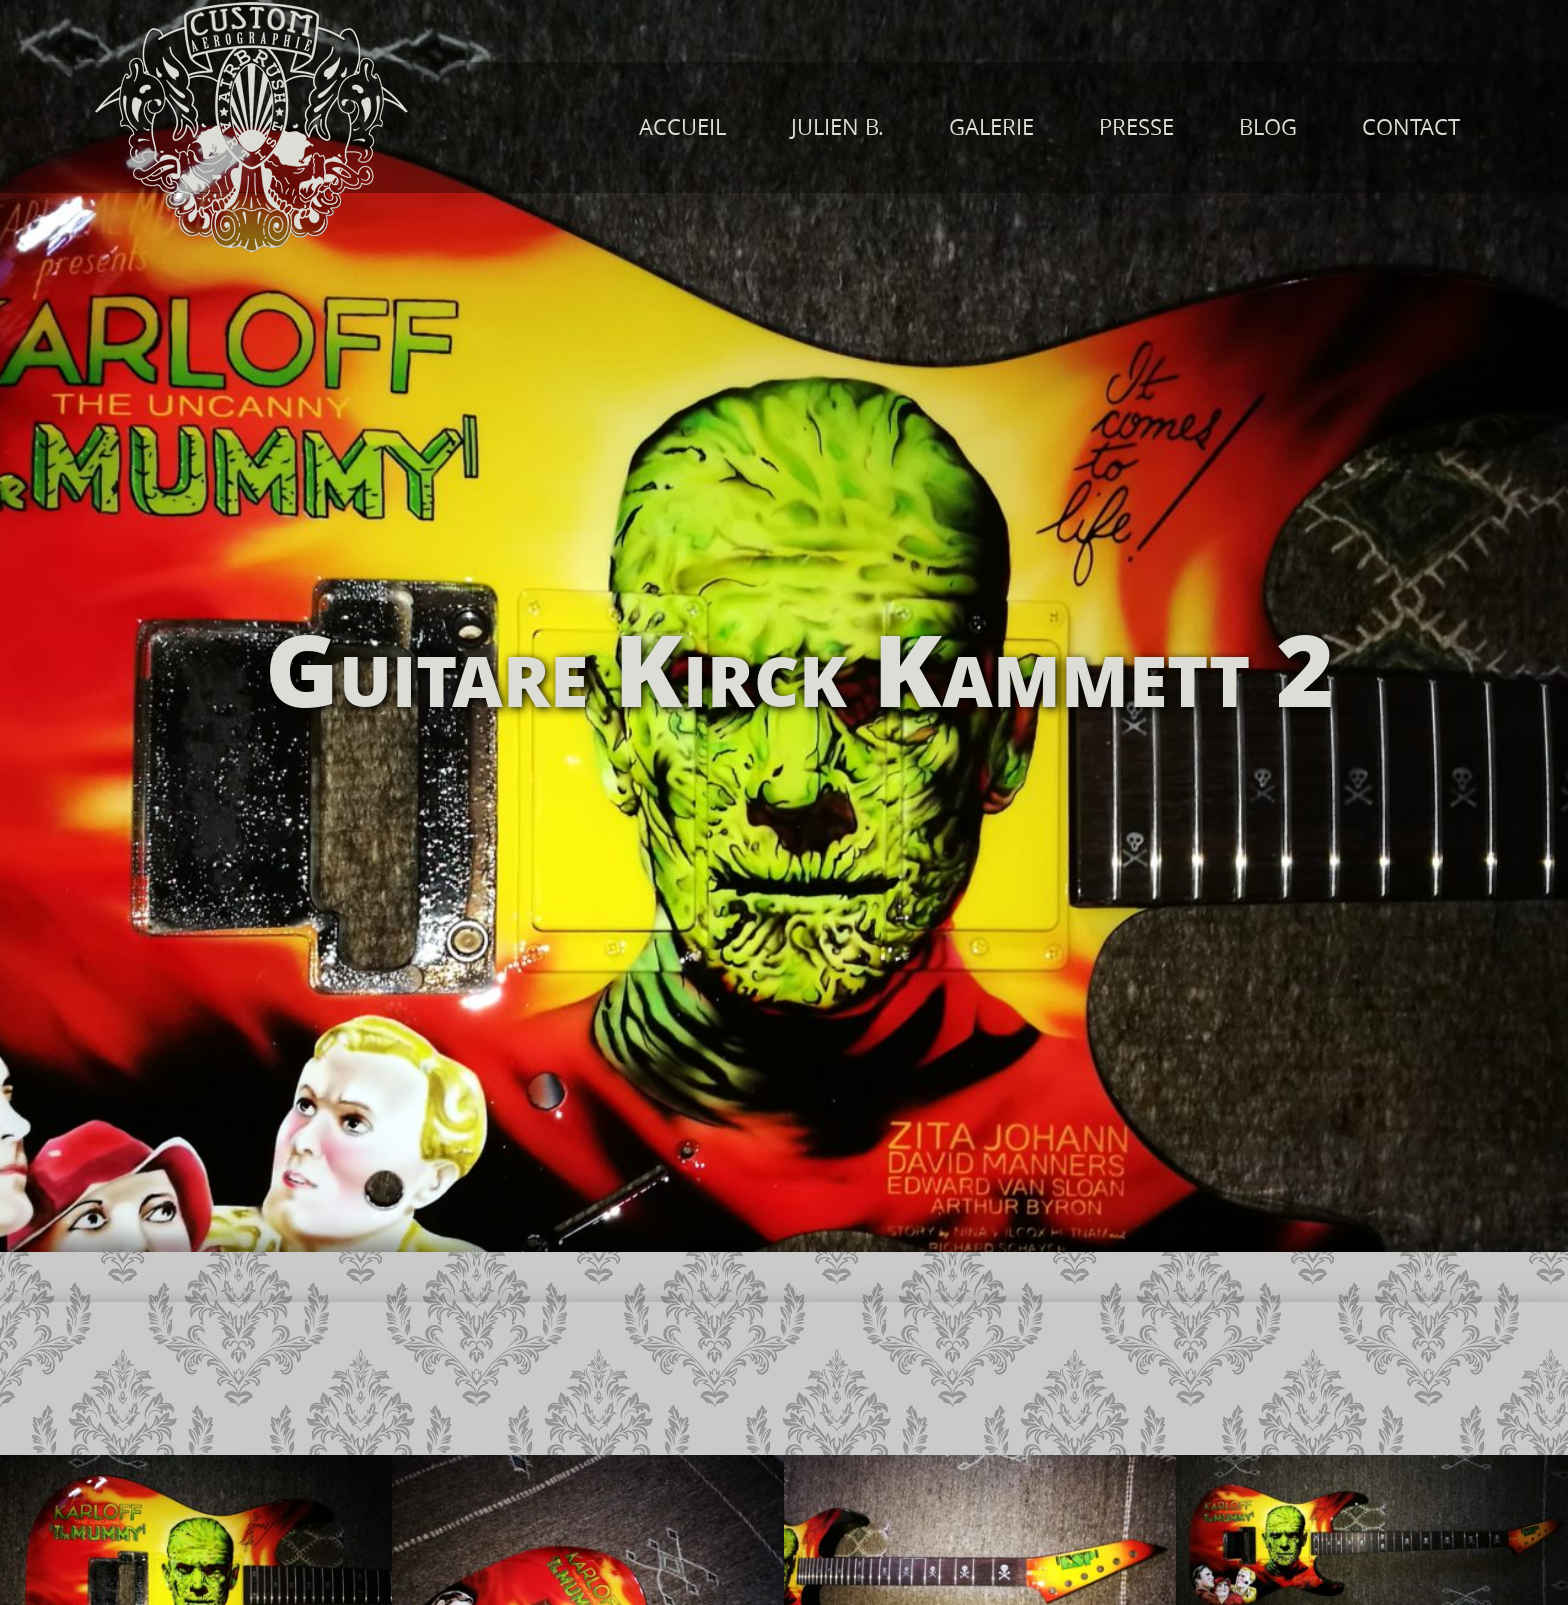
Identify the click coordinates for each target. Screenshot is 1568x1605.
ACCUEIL (682, 127)
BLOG (1268, 127)
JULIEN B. (837, 127)
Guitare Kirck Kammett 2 (800, 666)
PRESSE (1136, 127)
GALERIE (991, 127)
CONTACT (1411, 127)
